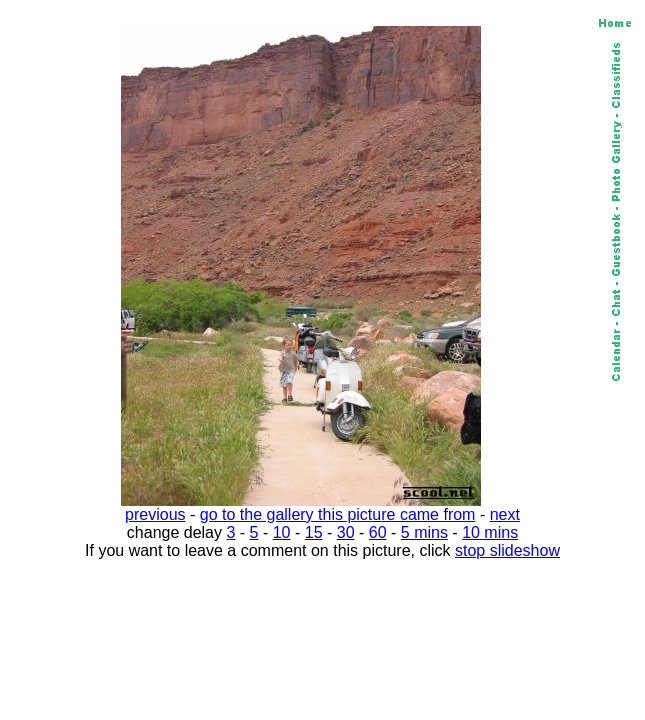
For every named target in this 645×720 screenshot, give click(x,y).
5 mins (424, 532)
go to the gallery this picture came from (338, 514)
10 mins (490, 532)
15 (314, 532)
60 (378, 532)
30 (346, 532)
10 (282, 532)
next (505, 514)
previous (155, 514)
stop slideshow (507, 550)
